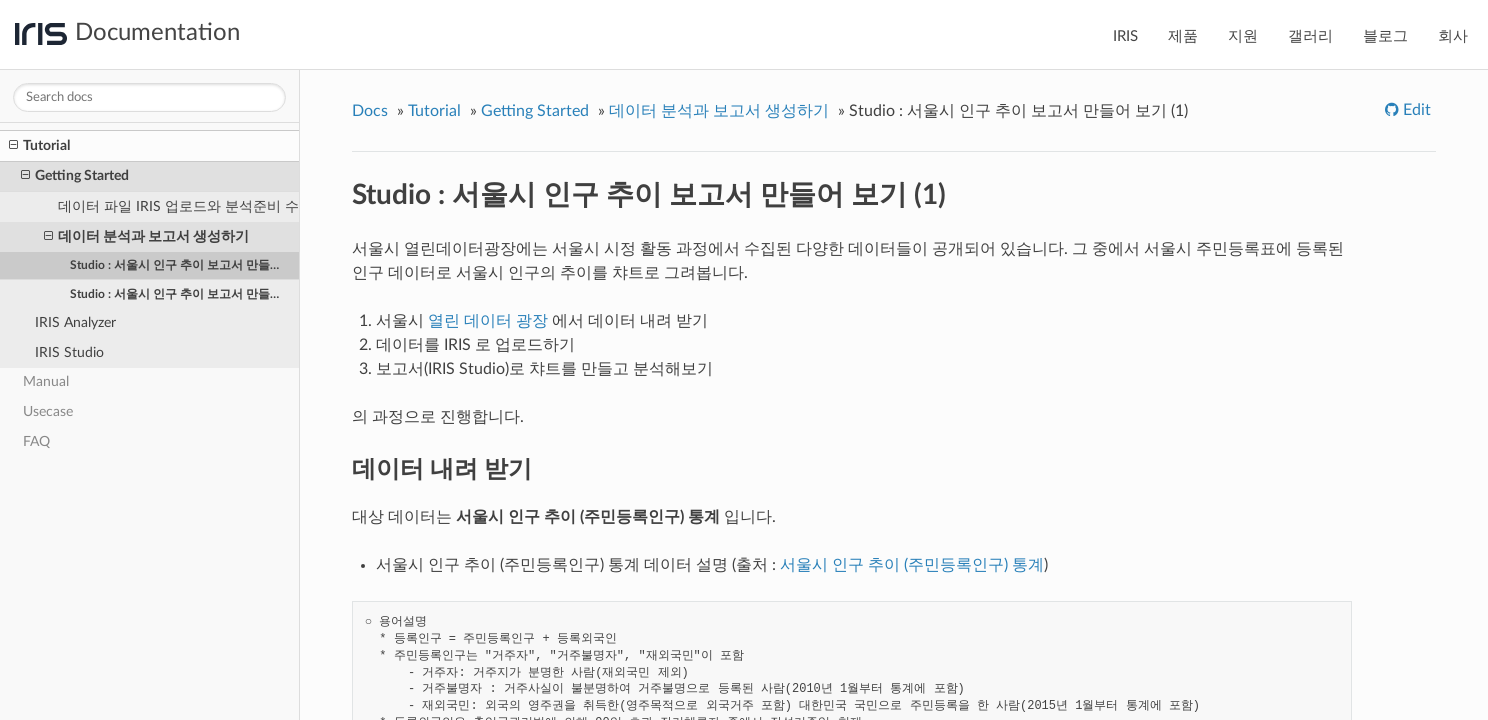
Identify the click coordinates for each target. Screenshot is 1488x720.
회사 (1453, 36)
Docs (370, 111)
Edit (1415, 110)
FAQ (36, 441)
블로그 (1385, 36)
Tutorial (39, 146)
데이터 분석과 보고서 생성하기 (146, 237)
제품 (1183, 36)
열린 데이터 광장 (488, 321)
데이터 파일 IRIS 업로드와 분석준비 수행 (179, 206)
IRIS (1125, 36)
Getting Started (75, 176)
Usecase (48, 411)
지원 (1243, 36)
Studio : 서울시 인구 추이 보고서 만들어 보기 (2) (185, 294)
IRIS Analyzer (75, 322)
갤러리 (1310, 36)
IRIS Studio (69, 352)
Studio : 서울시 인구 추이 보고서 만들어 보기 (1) (185, 265)
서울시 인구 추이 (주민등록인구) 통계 (912, 565)
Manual (46, 381)
